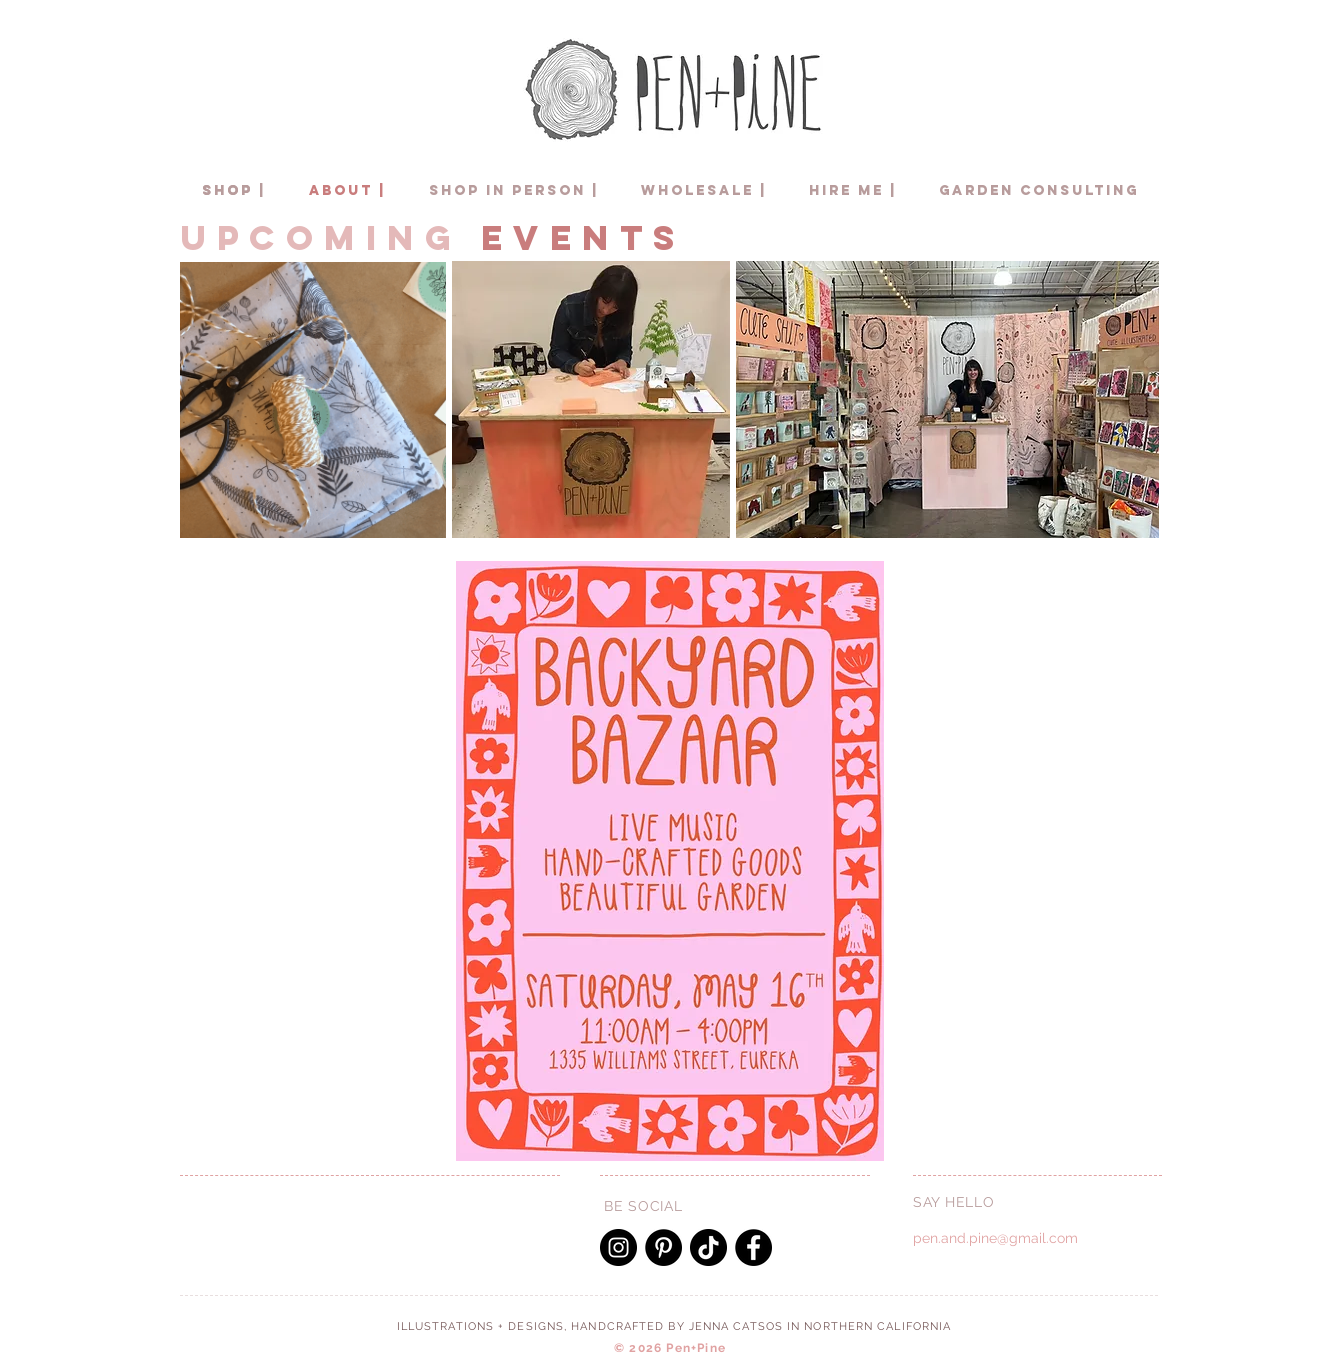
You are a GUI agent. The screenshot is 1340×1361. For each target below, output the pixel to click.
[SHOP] (227, 191)
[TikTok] (708, 1247)
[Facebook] (753, 1247)
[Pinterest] (663, 1247)
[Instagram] (618, 1247)
